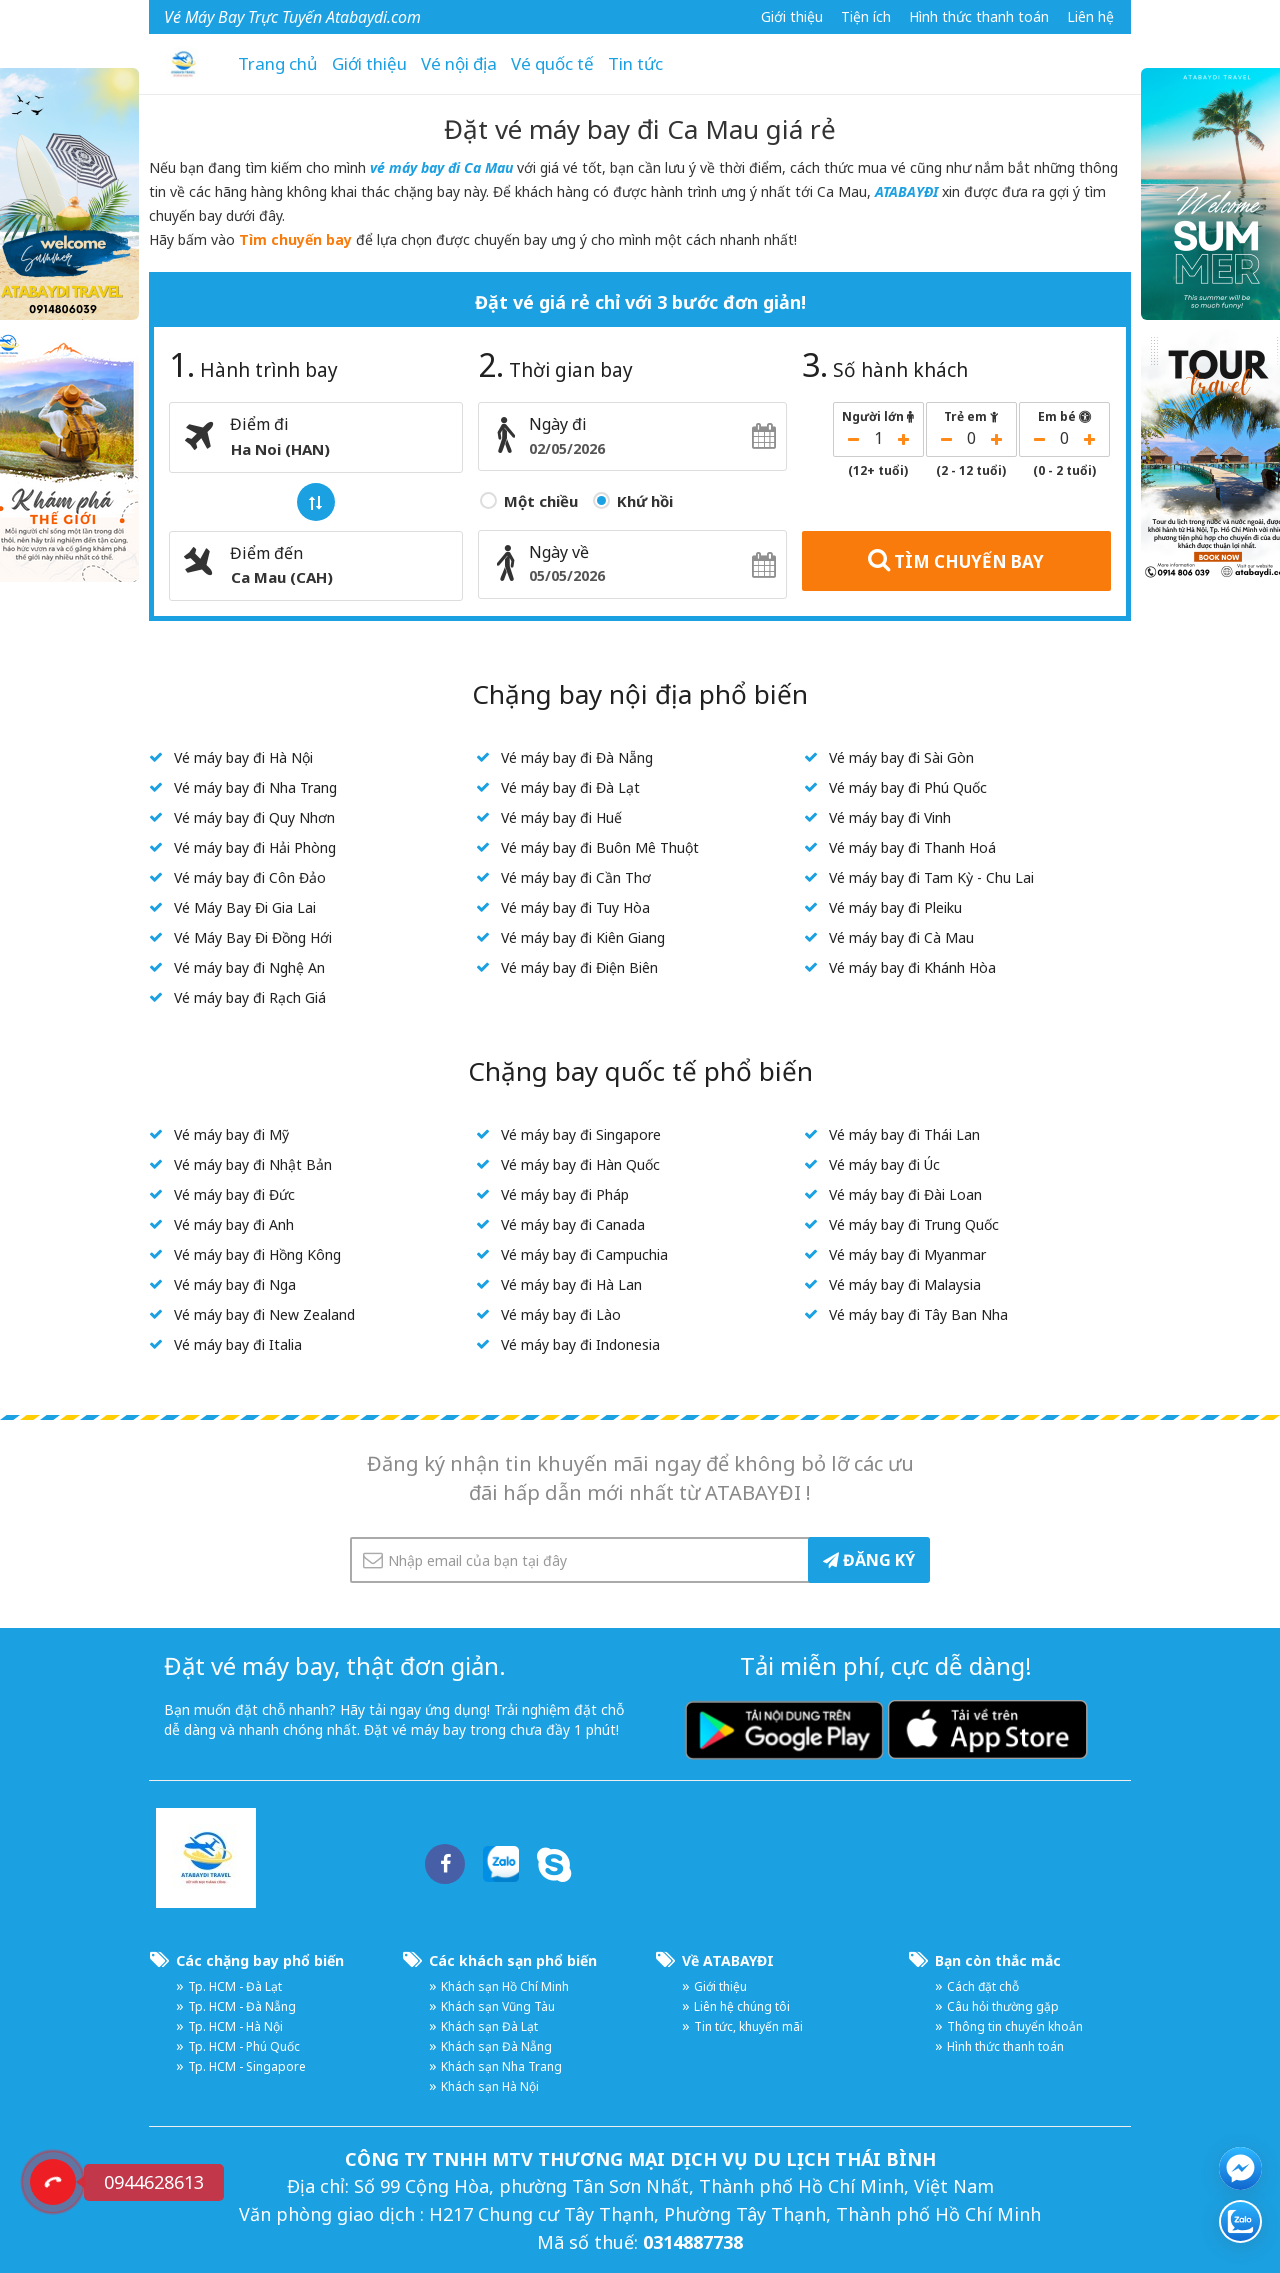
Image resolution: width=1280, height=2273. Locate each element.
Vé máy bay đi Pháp (565, 1194)
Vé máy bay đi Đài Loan (905, 1194)
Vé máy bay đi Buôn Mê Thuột (600, 847)
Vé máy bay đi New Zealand (264, 1314)
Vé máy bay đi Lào (561, 1314)
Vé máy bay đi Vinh (890, 817)
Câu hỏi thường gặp (1003, 2006)
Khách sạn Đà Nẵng (496, 2046)
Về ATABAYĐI (728, 1960)
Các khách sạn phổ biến (513, 1960)
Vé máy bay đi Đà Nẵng (577, 757)
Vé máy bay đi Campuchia (584, 1254)
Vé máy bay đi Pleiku (895, 907)
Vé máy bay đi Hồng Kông (257, 1254)
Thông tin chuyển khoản (1015, 2026)
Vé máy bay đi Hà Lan (571, 1284)
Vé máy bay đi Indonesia (580, 1344)
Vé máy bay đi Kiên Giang (583, 937)
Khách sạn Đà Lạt (489, 2026)
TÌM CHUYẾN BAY (956, 560)
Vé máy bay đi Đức (234, 1194)
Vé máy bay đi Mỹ (231, 1134)
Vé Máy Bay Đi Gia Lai (245, 907)
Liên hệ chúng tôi (742, 2006)
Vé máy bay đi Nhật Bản (253, 1164)
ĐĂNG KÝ (869, 1560)
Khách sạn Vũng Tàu (498, 2006)
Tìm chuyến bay (295, 239)
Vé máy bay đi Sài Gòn (901, 757)
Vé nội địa (459, 63)
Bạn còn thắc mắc (998, 1960)
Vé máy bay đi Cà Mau (901, 937)
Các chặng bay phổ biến (260, 1960)
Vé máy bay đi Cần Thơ (576, 877)
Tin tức (635, 63)
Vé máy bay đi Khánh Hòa (912, 967)
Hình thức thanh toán (979, 16)
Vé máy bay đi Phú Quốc (908, 787)
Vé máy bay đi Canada (573, 1224)
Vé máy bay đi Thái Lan (904, 1134)
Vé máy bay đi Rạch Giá (250, 997)
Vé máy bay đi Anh (234, 1224)
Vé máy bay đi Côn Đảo (250, 877)
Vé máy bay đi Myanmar (907, 1254)
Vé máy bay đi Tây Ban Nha (918, 1314)
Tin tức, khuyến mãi (748, 2026)
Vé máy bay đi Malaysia (905, 1284)
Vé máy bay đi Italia (238, 1344)
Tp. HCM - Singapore (247, 2066)
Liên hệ (1090, 16)
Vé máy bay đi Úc (884, 1164)
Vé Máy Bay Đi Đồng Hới (253, 937)
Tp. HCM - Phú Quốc (244, 2046)
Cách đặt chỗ (983, 1986)
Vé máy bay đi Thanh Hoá (912, 847)
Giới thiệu (792, 16)
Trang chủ (278, 63)
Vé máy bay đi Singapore (581, 1134)
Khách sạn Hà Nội (490, 2086)
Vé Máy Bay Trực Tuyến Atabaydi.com (292, 17)
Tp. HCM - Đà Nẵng (242, 2006)
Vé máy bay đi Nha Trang (255, 787)
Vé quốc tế (552, 63)
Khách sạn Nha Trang (501, 2066)
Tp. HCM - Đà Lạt (235, 1986)
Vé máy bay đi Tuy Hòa (575, 907)
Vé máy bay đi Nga (235, 1284)
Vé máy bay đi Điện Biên (579, 967)
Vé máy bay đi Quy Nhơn (254, 817)
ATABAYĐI (908, 191)
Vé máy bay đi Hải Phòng (255, 847)
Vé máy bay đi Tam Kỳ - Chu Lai (931, 877)
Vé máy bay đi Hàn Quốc (580, 1164)
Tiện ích (866, 16)
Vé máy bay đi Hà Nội (243, 757)
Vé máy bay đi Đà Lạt (570, 787)
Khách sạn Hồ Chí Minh (505, 1986)
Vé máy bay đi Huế (561, 817)
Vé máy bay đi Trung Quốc (914, 1224)
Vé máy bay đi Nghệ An (249, 967)
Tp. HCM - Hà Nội (235, 2026)
